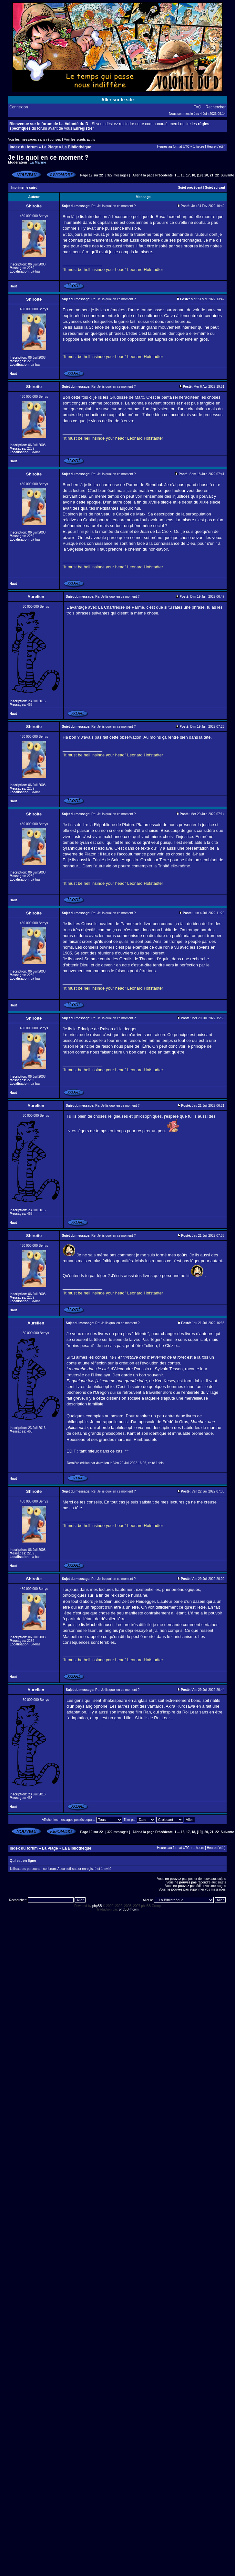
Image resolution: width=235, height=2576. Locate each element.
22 (217, 175)
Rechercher (216, 107)
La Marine (38, 162)
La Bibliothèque (76, 147)
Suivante (227, 175)
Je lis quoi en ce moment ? (48, 157)
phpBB (97, 1906)
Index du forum (24, 147)
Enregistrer (83, 128)
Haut (13, 286)
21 (211, 175)
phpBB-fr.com (129, 1909)
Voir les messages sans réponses (34, 139)
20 (206, 175)
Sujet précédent (190, 187)
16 (182, 175)
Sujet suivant (215, 187)
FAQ (197, 107)
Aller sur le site (117, 99)
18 (193, 175)
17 (188, 175)
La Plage (50, 147)
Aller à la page (143, 175)
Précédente (164, 175)
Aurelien (102, 1463)
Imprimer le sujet (24, 187)
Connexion (18, 107)
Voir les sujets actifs (79, 139)
